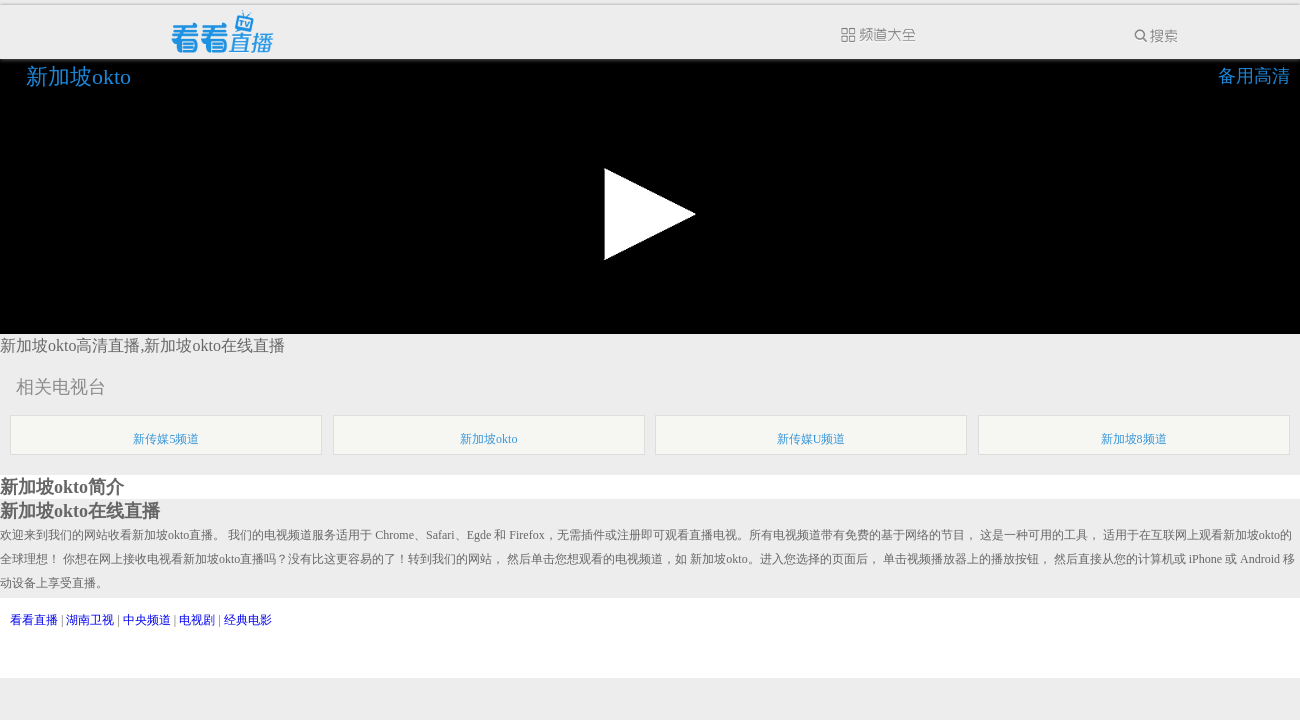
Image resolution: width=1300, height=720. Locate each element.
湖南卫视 (90, 620)
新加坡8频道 (1134, 439)
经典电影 (248, 620)
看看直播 (34, 620)
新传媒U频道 (811, 439)
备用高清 (1254, 76)
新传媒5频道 (166, 439)
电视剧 (197, 620)
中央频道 (147, 620)
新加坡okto (81, 76)
